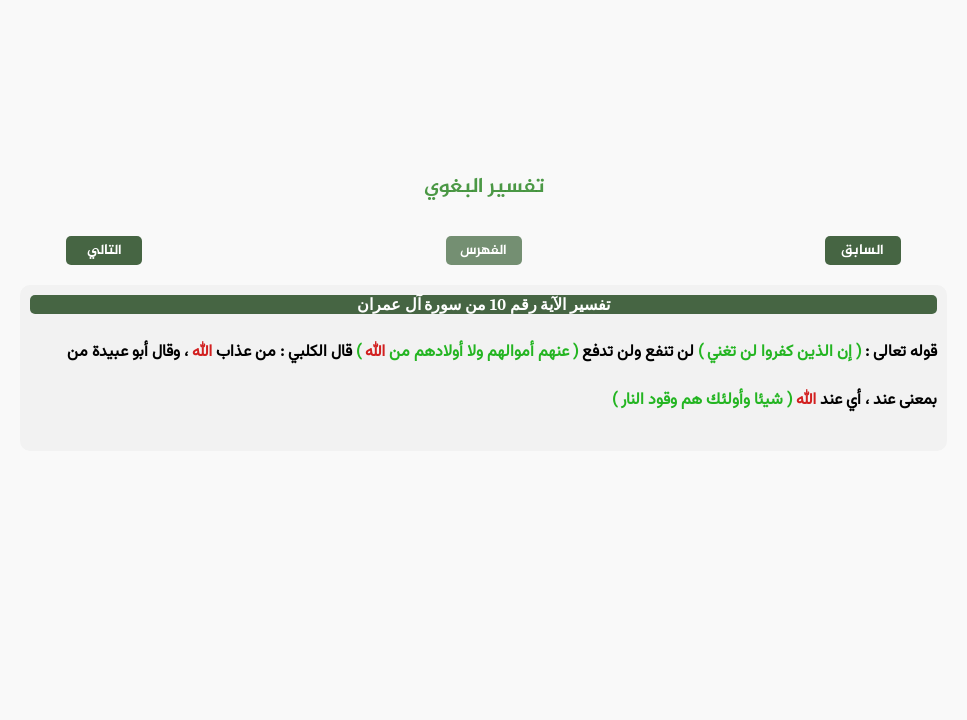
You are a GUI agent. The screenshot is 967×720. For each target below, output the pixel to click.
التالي (104, 250)
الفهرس (483, 250)
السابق (862, 250)
